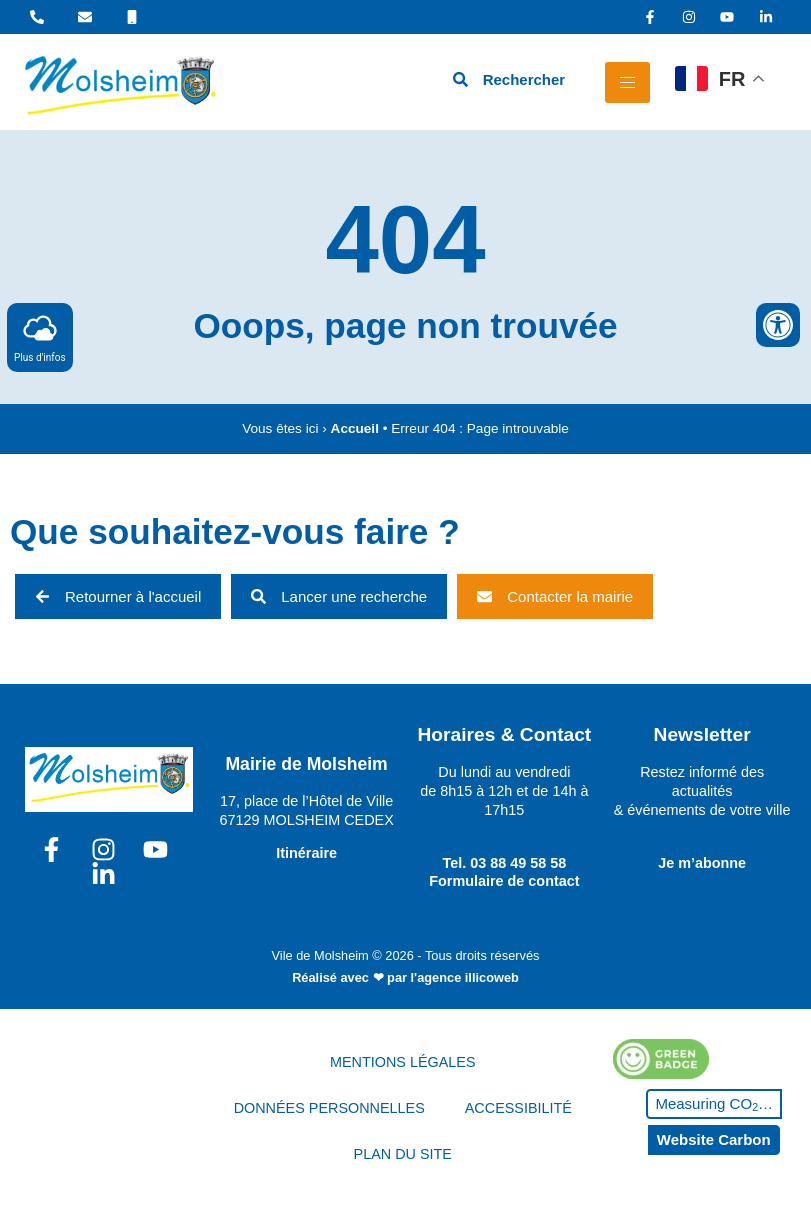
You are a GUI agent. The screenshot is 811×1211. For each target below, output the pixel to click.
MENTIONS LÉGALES (403, 1062)
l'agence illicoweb (465, 977)
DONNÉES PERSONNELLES (329, 1108)
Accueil (355, 428)
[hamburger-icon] (627, 82)
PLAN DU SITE (403, 1154)
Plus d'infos (40, 336)
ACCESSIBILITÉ (518, 1108)
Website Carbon (714, 1139)
